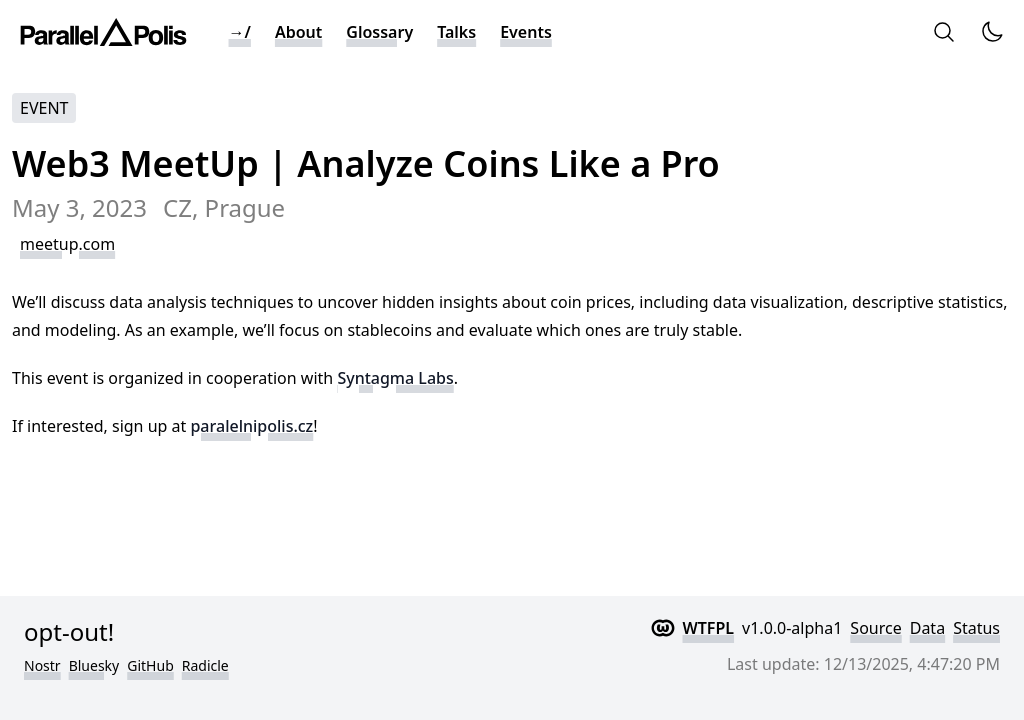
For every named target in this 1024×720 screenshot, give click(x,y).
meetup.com (67, 244)
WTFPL (709, 628)
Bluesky (94, 665)
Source (875, 628)
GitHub (150, 665)
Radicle (205, 665)
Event (44, 108)
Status (976, 628)
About (298, 32)
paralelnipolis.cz (251, 426)
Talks (456, 32)
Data (927, 628)
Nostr (42, 665)
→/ (240, 32)
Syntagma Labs (395, 378)
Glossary (379, 32)
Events (526, 32)
